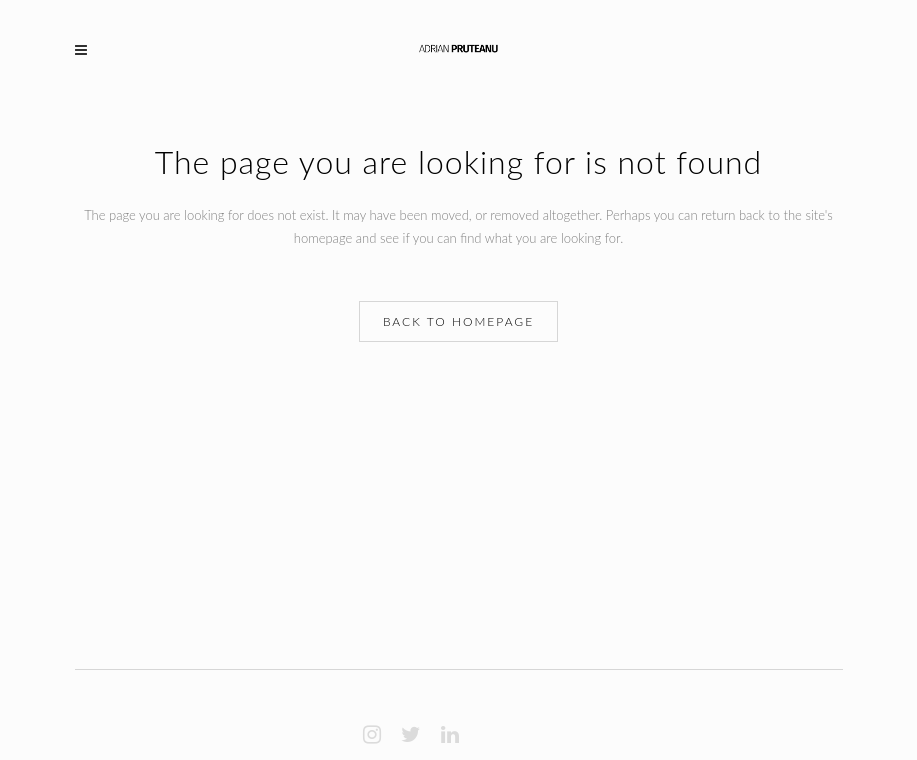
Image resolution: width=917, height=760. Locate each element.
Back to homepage (458, 321)
